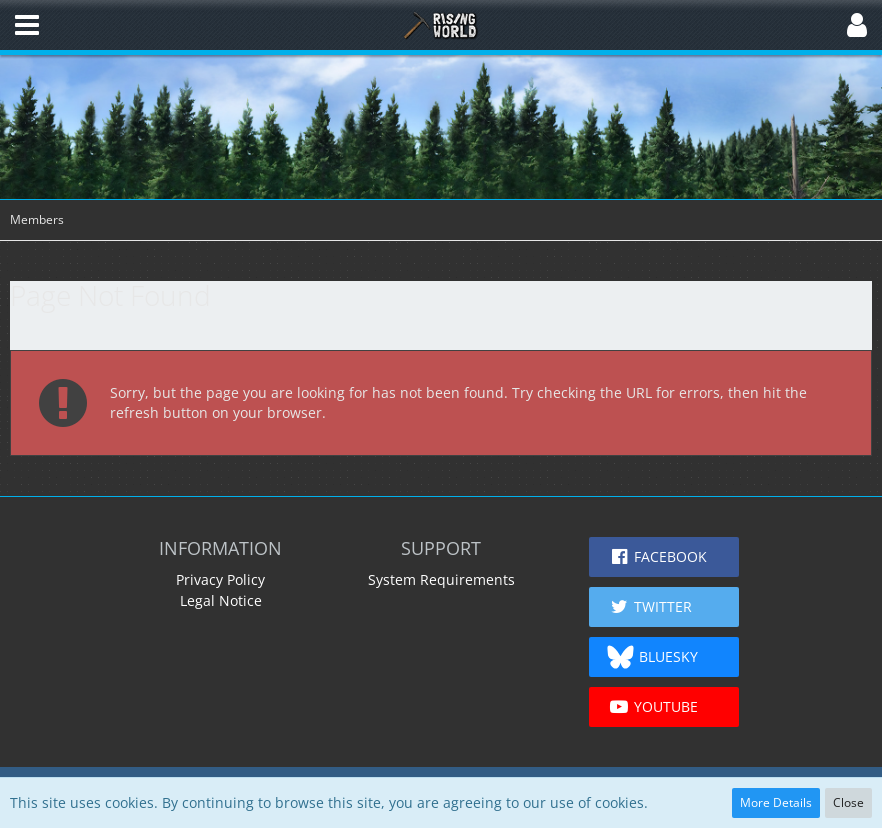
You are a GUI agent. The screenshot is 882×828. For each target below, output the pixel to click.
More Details (776, 802)
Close (848, 802)
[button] (27, 25)
